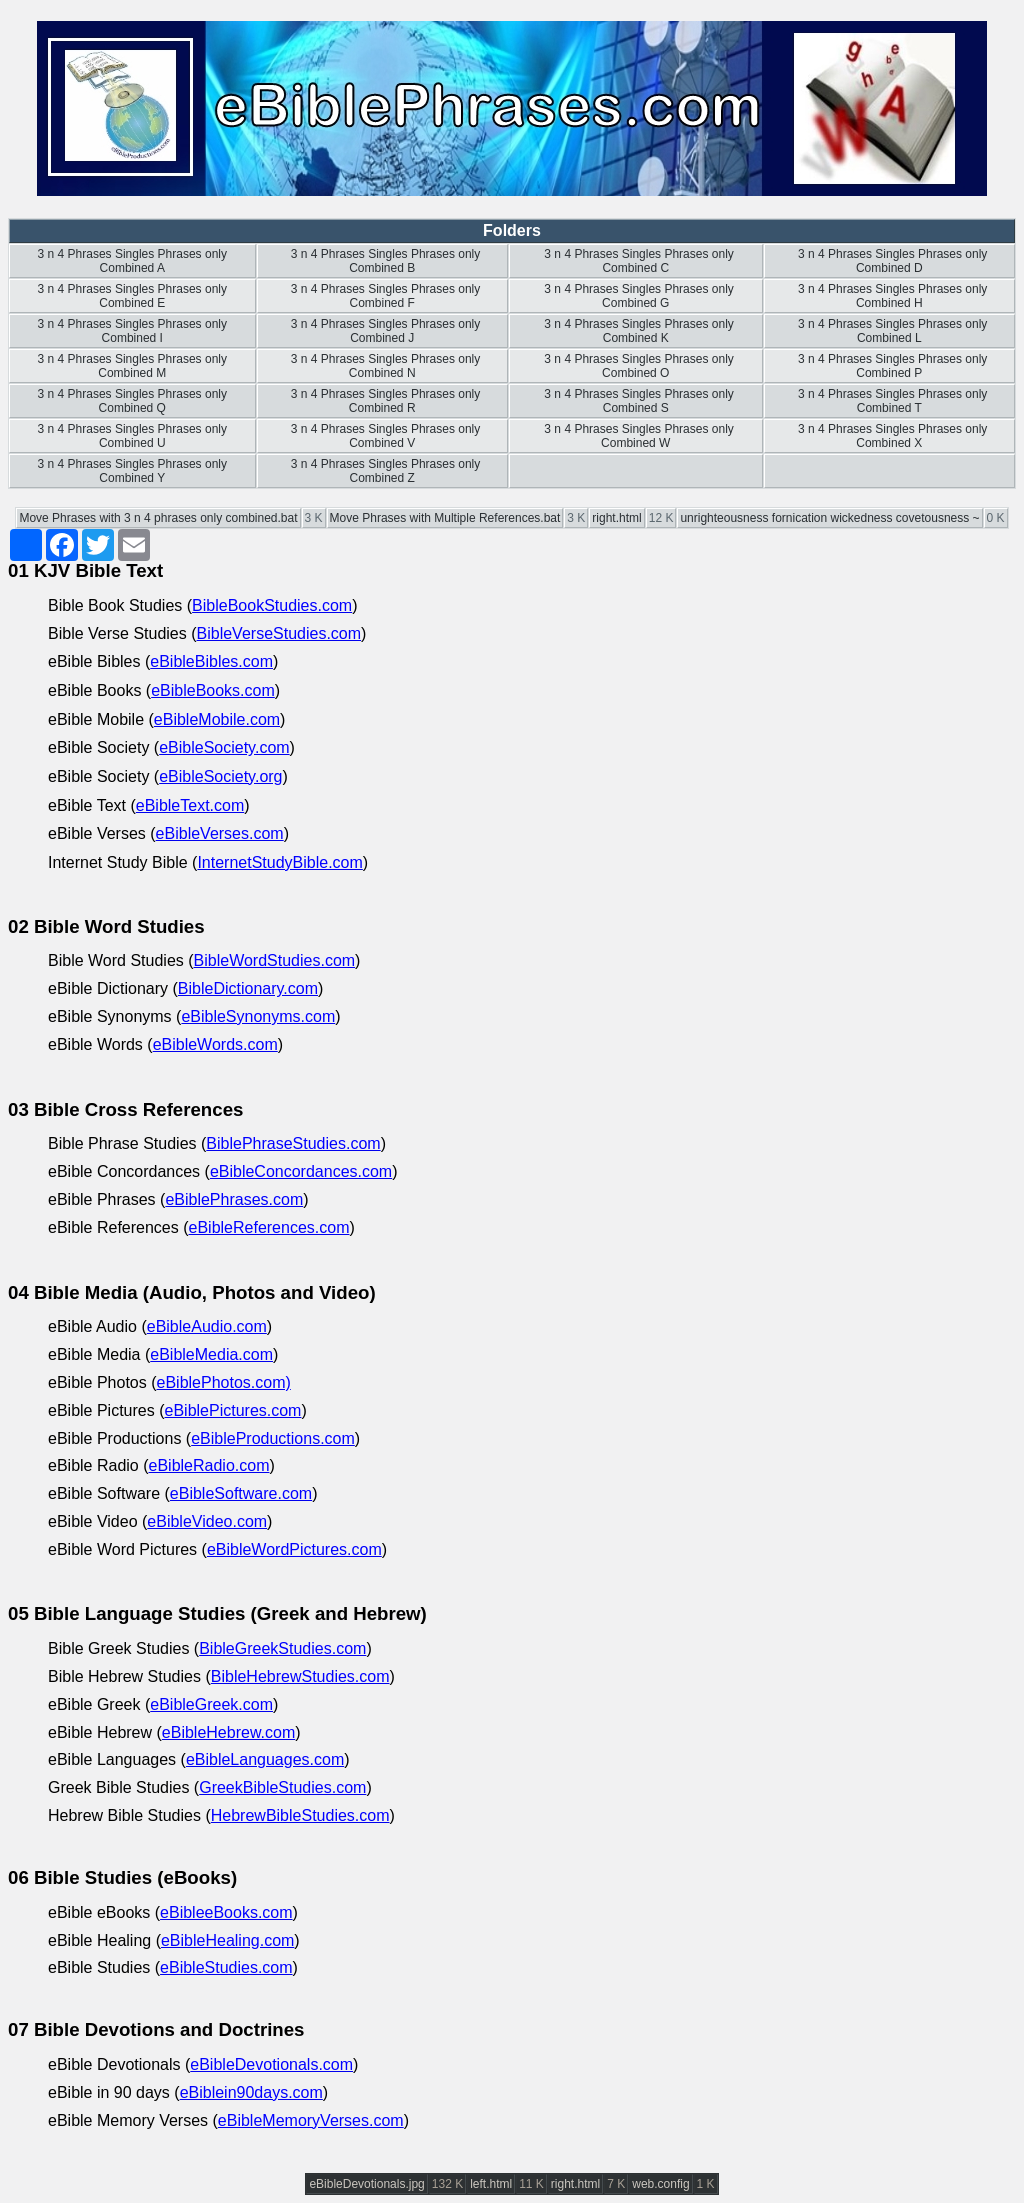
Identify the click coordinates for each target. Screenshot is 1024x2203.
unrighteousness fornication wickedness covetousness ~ (829, 518)
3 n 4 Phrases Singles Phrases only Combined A (132, 261)
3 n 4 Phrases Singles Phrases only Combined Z (383, 471)
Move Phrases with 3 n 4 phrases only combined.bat (158, 518)
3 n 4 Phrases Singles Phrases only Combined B (383, 261)
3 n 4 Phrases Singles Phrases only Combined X (891, 436)
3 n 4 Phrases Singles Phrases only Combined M (132, 366)
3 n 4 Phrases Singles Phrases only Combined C (637, 261)
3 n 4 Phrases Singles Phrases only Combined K (637, 331)
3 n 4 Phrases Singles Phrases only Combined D (891, 261)
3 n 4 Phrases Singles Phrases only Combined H (891, 296)
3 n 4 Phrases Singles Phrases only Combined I (132, 331)
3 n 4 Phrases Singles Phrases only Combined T (891, 401)
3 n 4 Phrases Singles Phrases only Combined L (891, 331)
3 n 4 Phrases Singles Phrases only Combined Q (132, 401)
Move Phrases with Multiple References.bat (445, 518)
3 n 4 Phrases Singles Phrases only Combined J (383, 331)
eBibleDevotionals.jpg (366, 2184)
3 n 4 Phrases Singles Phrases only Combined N (383, 366)
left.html (491, 2184)
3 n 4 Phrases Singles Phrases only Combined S (637, 401)
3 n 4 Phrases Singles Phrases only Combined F (383, 296)
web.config (660, 2184)
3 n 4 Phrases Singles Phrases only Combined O (637, 366)
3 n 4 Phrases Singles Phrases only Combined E (132, 296)
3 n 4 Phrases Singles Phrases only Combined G (637, 296)
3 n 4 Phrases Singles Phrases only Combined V (383, 436)
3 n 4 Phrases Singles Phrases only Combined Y (132, 471)
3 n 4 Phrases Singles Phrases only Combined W (637, 436)
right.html (616, 518)
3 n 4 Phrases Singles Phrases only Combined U (132, 436)
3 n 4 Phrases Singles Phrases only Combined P (891, 366)
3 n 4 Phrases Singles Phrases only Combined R (383, 401)
